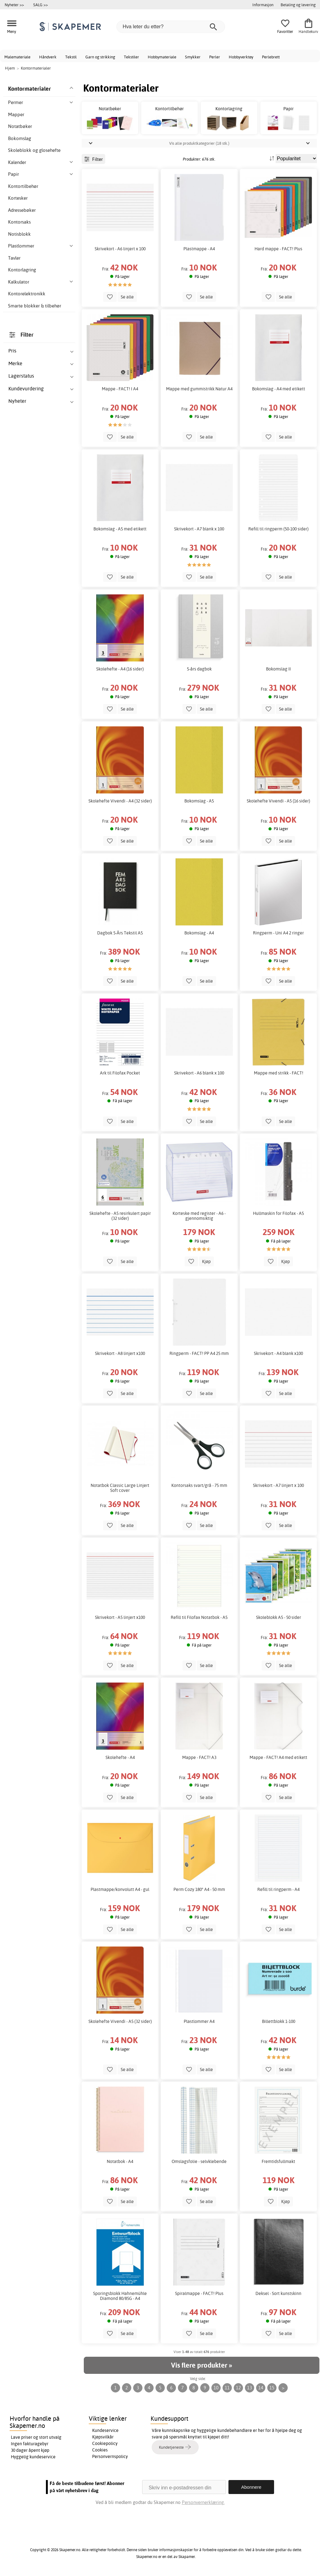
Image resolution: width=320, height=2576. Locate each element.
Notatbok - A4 (120, 2161)
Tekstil (71, 56)
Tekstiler (131, 56)
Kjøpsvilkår (103, 2437)
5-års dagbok (199, 668)
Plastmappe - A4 (199, 248)
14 (260, 2388)
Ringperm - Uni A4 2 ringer (278, 932)
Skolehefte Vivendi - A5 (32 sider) (120, 2021)
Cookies (100, 2450)
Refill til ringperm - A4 (278, 1889)
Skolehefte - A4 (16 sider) (120, 668)
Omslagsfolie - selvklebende (199, 2161)
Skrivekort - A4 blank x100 (278, 1353)
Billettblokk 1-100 (278, 2021)
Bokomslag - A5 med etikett (119, 528)
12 (238, 2388)
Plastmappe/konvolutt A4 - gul (120, 1889)
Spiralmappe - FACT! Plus (199, 2293)
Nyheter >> (14, 4)
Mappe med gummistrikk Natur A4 (199, 388)
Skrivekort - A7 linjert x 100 (278, 1485)
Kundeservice (105, 2430)
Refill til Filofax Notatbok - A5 (199, 1617)
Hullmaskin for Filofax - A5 (278, 1213)
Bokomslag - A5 (199, 800)
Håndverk (47, 56)
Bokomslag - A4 (199, 932)
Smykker (193, 56)
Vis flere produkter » (201, 2365)
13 (249, 2388)
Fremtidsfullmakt (278, 2161)
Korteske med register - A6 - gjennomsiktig (199, 1216)
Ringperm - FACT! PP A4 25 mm (199, 1353)
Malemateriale (17, 56)
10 (216, 2388)
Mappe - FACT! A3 (199, 1757)
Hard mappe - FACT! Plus (278, 248)
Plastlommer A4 (199, 2021)
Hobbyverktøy (241, 56)
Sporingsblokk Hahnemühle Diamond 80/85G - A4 (120, 2296)
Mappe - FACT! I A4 (120, 388)
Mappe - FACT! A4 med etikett (278, 1757)
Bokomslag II (278, 668)
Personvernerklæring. (203, 2502)
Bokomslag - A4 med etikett (278, 388)
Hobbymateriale (162, 56)
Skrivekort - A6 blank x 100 (199, 1072)
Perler (214, 56)
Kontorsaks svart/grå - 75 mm (199, 1485)
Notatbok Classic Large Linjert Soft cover (120, 1488)
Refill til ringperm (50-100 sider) (278, 528)
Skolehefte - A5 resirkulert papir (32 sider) (120, 1216)
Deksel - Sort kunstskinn (278, 2293)
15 (271, 2388)
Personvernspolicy (110, 2456)
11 (227, 2388)
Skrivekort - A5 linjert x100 (120, 1617)
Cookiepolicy (105, 2443)
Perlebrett (271, 56)
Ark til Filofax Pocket (120, 1072)
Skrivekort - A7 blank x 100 (199, 528)
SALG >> (40, 4)
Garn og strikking (100, 56)
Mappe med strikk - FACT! (278, 1072)
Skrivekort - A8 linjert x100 (120, 1353)
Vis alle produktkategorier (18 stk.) (199, 143)
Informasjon (262, 4)
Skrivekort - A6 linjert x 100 (120, 248)
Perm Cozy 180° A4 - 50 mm (199, 1889)
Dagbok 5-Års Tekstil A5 (120, 932)
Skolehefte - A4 (120, 1757)
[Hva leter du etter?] (170, 26)
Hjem (10, 68)
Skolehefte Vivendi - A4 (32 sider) (120, 800)
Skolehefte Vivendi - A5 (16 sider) (278, 800)
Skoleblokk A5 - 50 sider (278, 1617)
